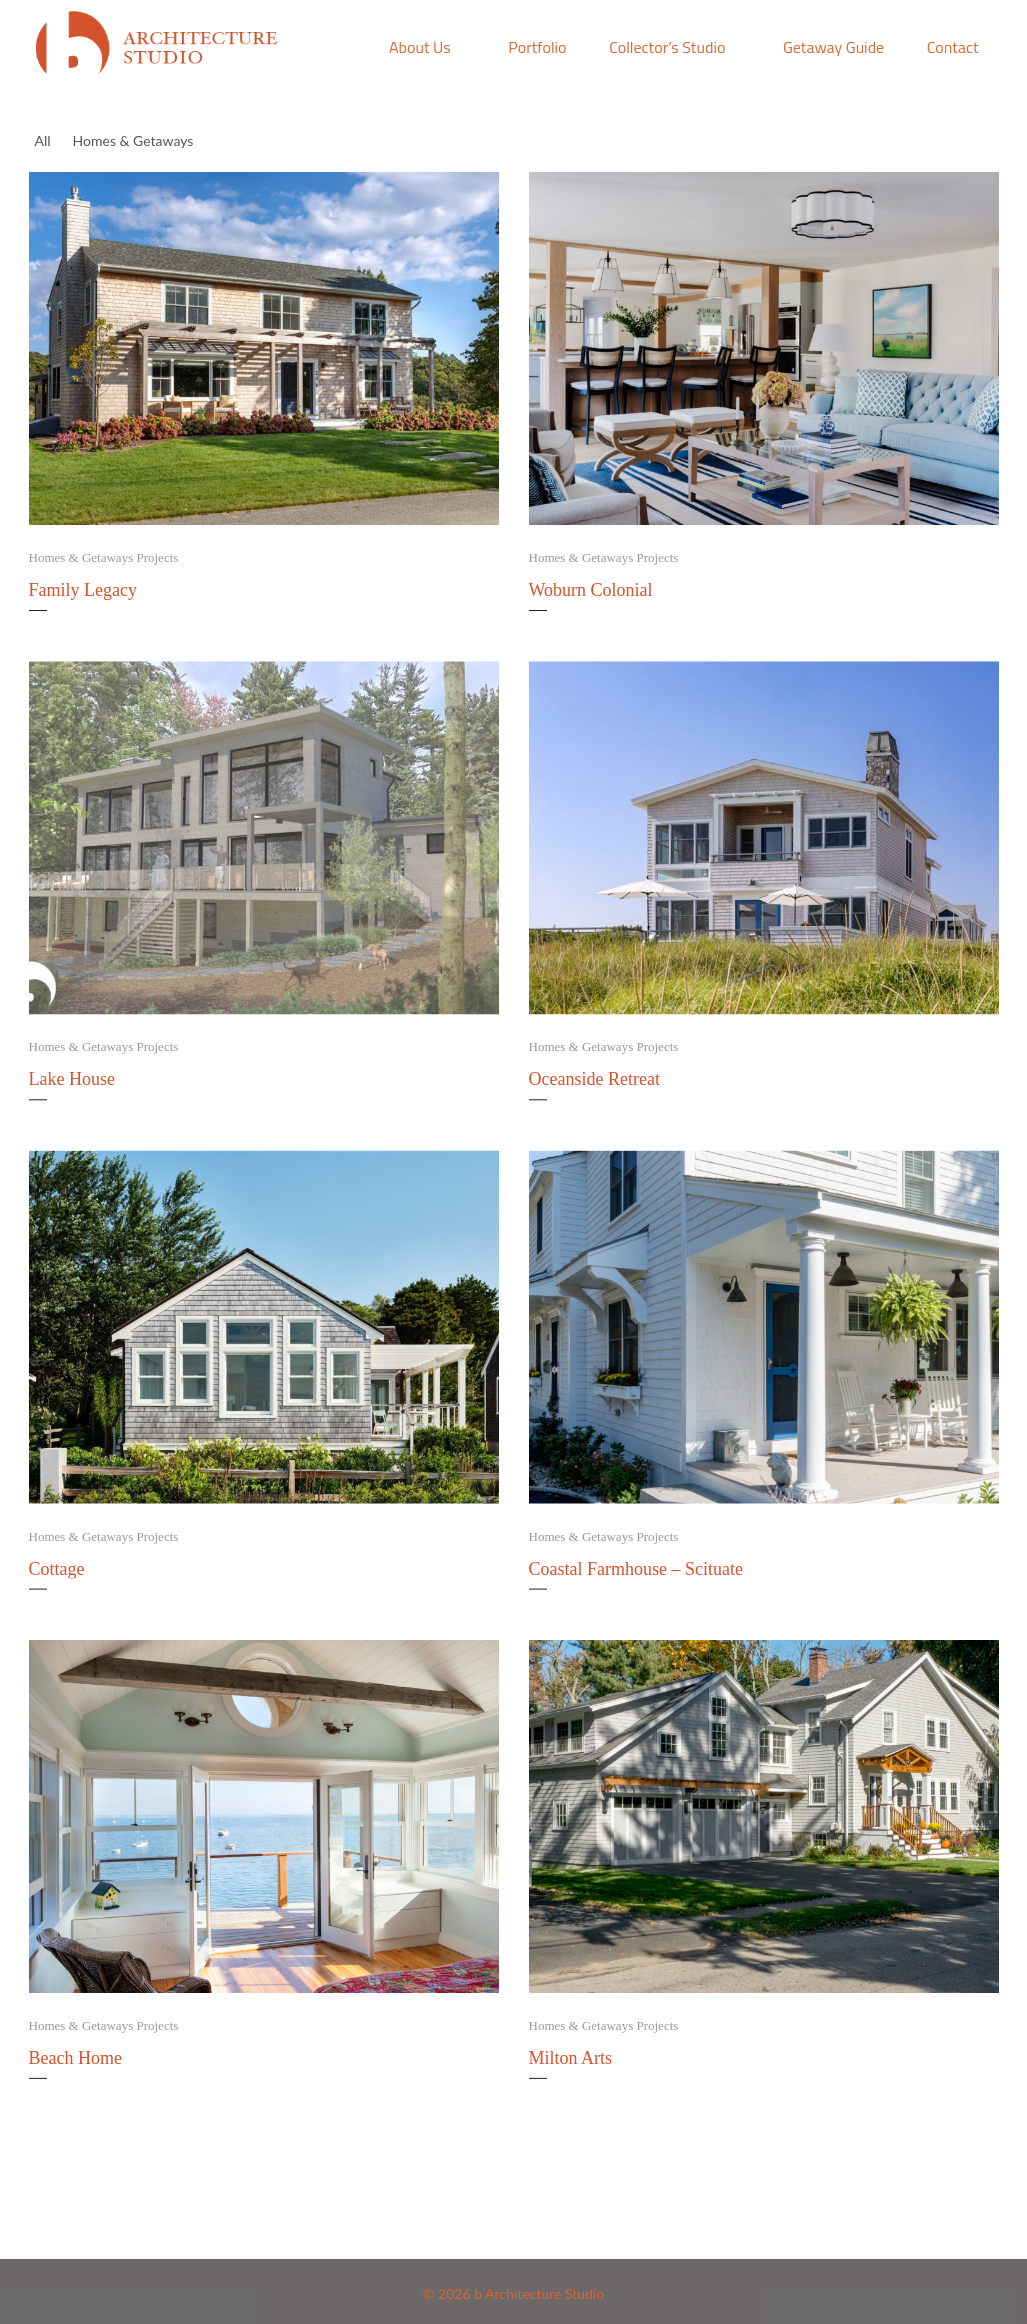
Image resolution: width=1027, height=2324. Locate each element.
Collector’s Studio (667, 47)
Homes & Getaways (136, 139)
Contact (953, 47)
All (43, 140)
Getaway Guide (833, 47)
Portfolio (537, 47)
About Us (420, 47)
